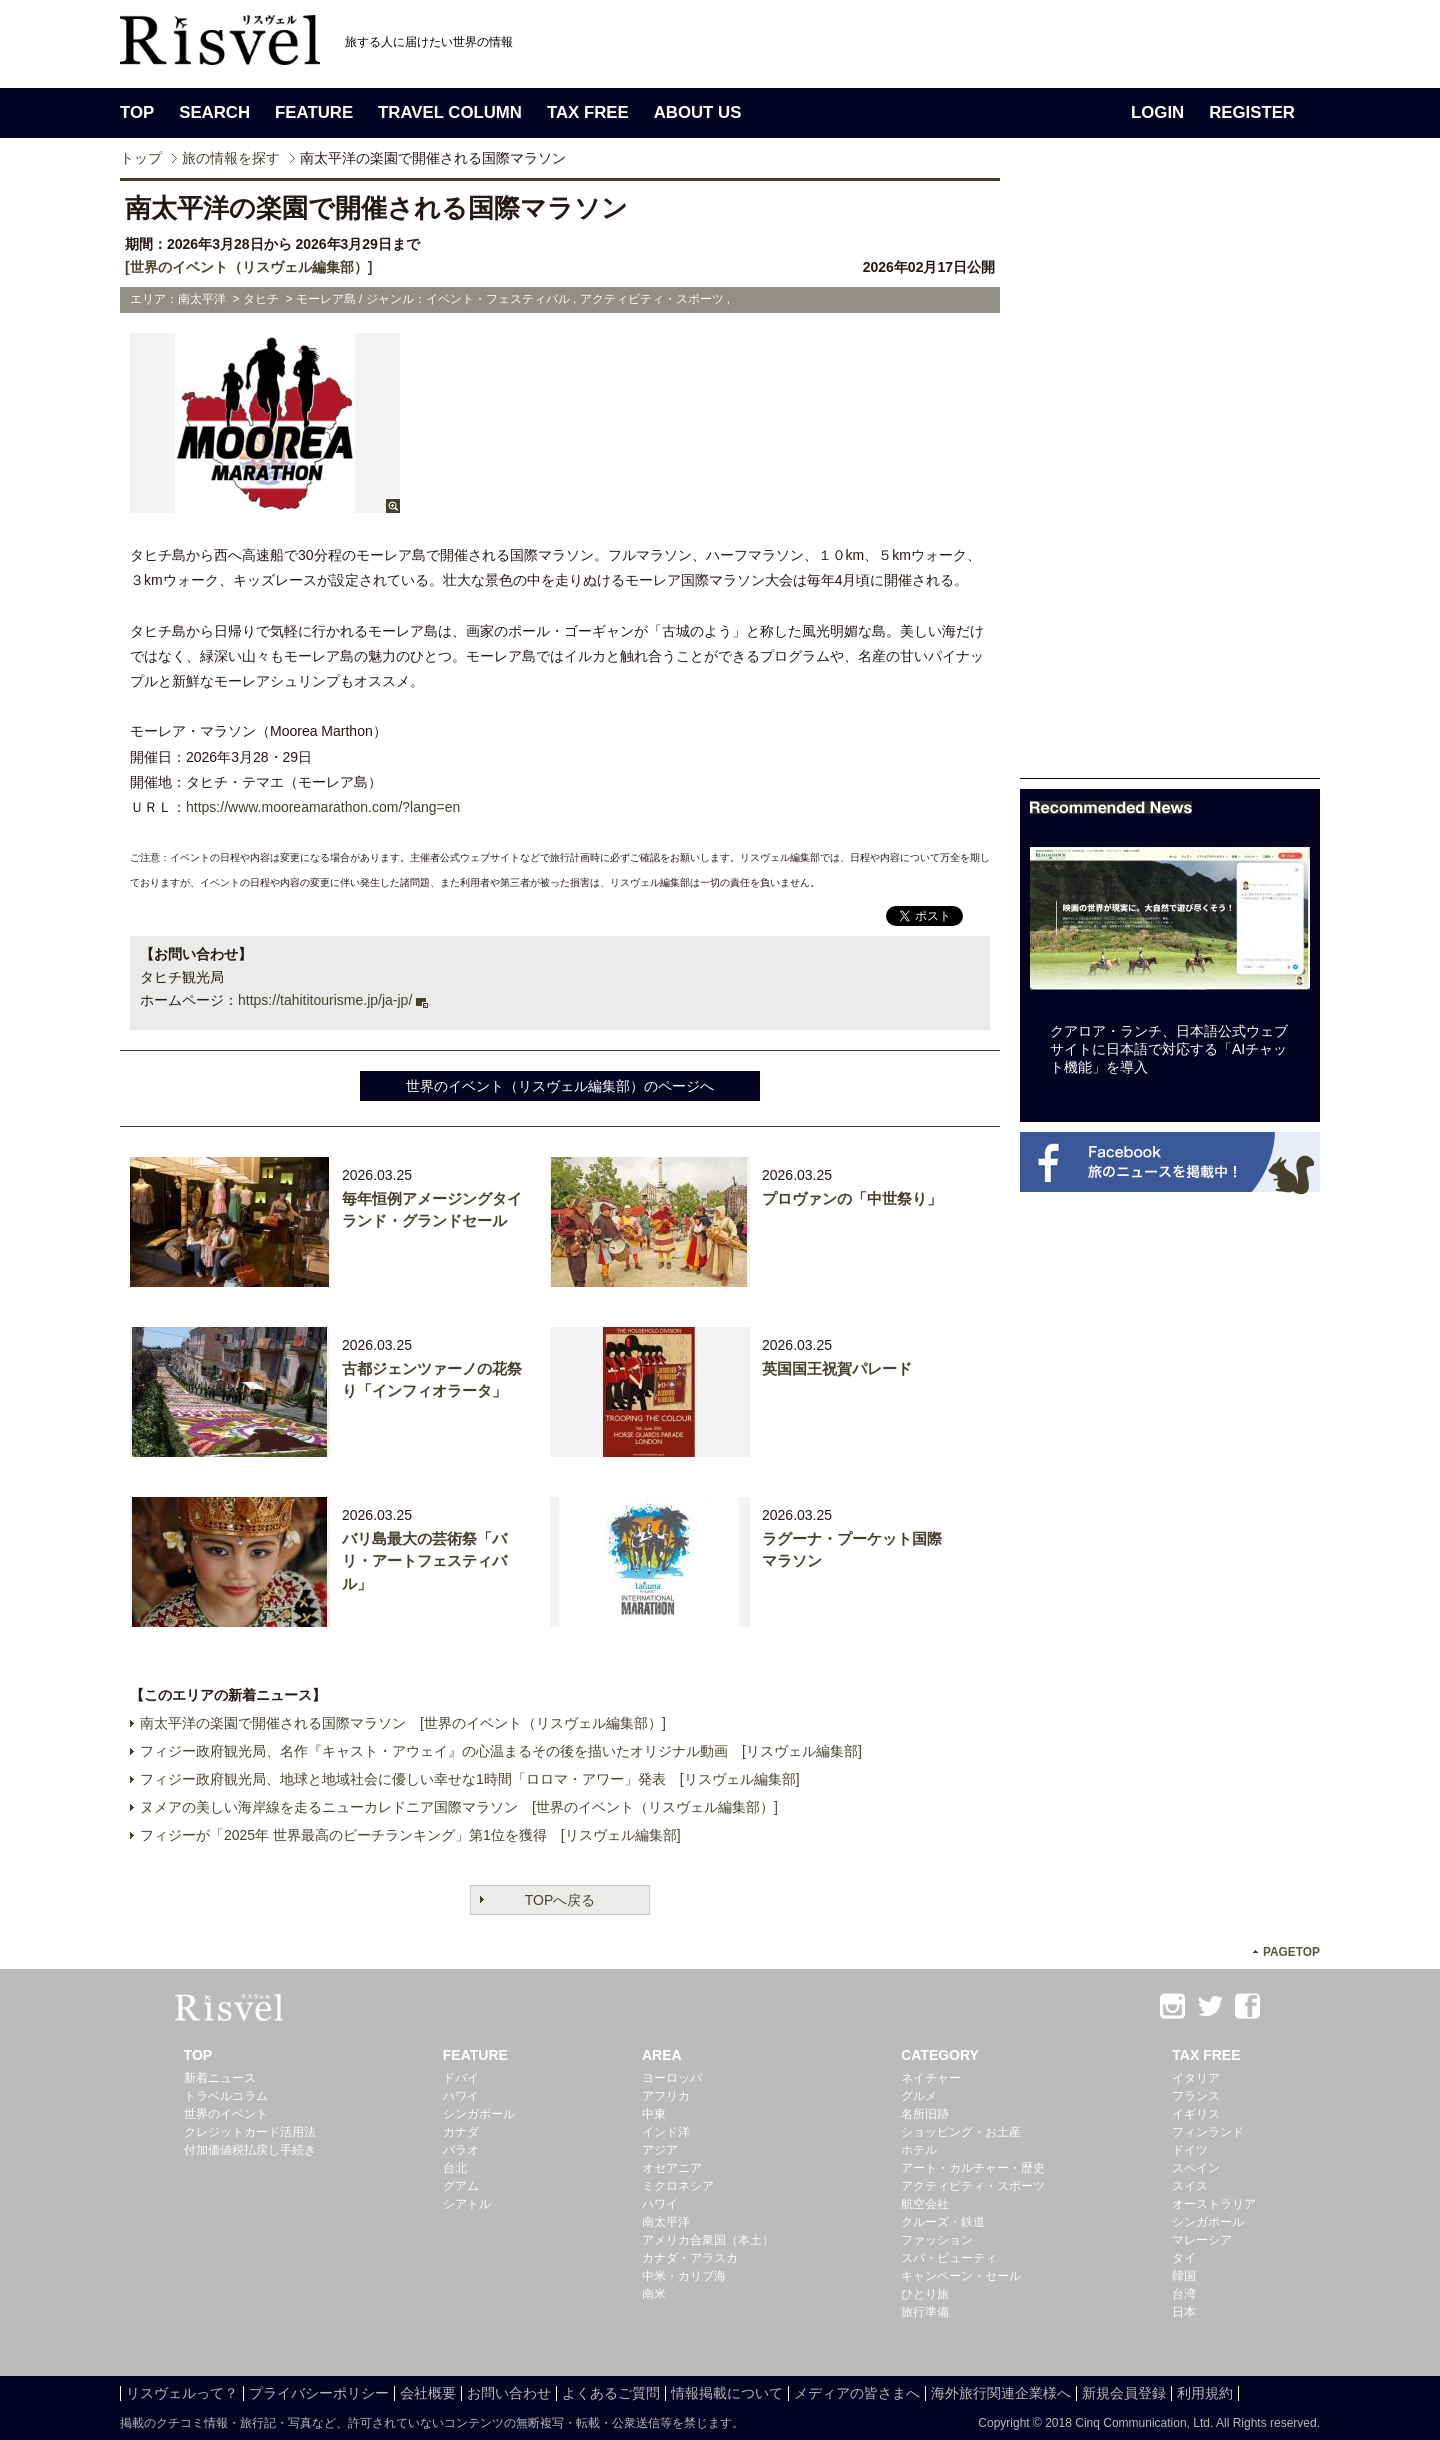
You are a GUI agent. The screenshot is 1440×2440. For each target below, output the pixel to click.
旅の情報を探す (231, 158)
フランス (1196, 2096)
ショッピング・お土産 (961, 2132)
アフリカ (666, 2096)
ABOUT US (698, 112)
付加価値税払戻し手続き (250, 2150)
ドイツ (1190, 2150)
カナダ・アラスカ (690, 2258)
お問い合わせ (509, 2393)
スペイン (1196, 2168)
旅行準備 (925, 2312)
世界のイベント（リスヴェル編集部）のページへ (560, 1086)
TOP (137, 112)
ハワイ (461, 2096)
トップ (141, 158)
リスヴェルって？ (182, 2393)
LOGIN (1157, 112)
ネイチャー (931, 2078)
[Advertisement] (1170, 478)
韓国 (1184, 2276)
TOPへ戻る (560, 1900)
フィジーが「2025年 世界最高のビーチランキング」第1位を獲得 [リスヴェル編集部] (410, 1835)
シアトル (467, 2204)
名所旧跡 (925, 2114)
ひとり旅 (925, 2294)
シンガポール (479, 2114)
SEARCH (214, 112)
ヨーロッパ (672, 2078)
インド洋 (666, 2132)
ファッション (937, 2240)
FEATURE (314, 112)
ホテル (919, 2150)
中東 (654, 2114)
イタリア (1196, 2078)
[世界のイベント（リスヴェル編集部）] (248, 267)
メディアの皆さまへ (857, 2393)
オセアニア (672, 2168)
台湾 (1184, 2294)
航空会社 (925, 2204)
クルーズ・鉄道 (943, 2222)
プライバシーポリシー (319, 2393)
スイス (1190, 2186)
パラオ (461, 2150)
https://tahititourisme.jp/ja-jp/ (325, 1000)
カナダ (461, 2132)
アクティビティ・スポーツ (973, 2186)
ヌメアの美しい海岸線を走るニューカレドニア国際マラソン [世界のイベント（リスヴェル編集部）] (459, 1807)
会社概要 (428, 2393)
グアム (461, 2186)
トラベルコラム (226, 2096)
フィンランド (1208, 2132)
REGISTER (1252, 112)
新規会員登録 (1124, 2393)
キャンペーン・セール (961, 2276)
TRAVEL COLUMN (450, 112)
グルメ (919, 2096)
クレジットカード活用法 (250, 2132)
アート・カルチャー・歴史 (973, 2168)
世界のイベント (226, 2114)
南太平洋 (666, 2222)
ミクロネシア (678, 2186)
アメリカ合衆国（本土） (708, 2240)
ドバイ (461, 2078)
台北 (455, 2168)
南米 (654, 2294)
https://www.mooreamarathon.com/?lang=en (323, 807)
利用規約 (1205, 2393)
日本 (1184, 2312)
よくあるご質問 (611, 2393)
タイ (1184, 2258)
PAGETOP (1291, 1952)
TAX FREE (588, 112)
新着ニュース (220, 2078)
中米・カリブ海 (684, 2276)
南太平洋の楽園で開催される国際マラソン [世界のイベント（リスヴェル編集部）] (403, 1723)
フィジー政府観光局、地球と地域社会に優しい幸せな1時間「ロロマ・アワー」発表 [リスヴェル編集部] (470, 1779)
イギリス (1196, 2114)
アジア (660, 2150)
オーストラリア (1214, 2204)
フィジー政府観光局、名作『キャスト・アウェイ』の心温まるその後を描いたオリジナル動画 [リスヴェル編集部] (501, 1751)
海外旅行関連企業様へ (1001, 2393)
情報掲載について (727, 2393)
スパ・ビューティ (949, 2258)
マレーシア (1202, 2240)
